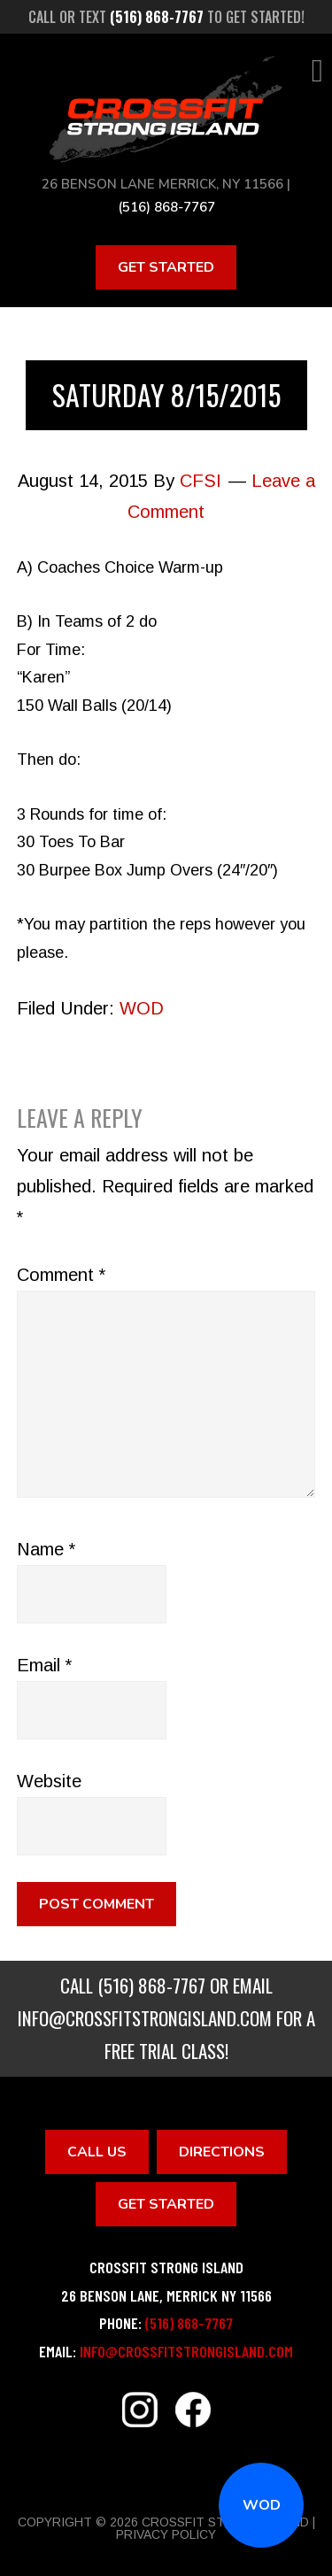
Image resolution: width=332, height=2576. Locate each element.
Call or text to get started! (166, 16)
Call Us (97, 2152)
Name (46, 1549)
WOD (262, 2505)
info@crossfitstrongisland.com (145, 2018)
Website (49, 1781)
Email (44, 1665)
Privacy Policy (166, 2534)
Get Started (166, 267)
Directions (222, 2152)
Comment (61, 1274)
